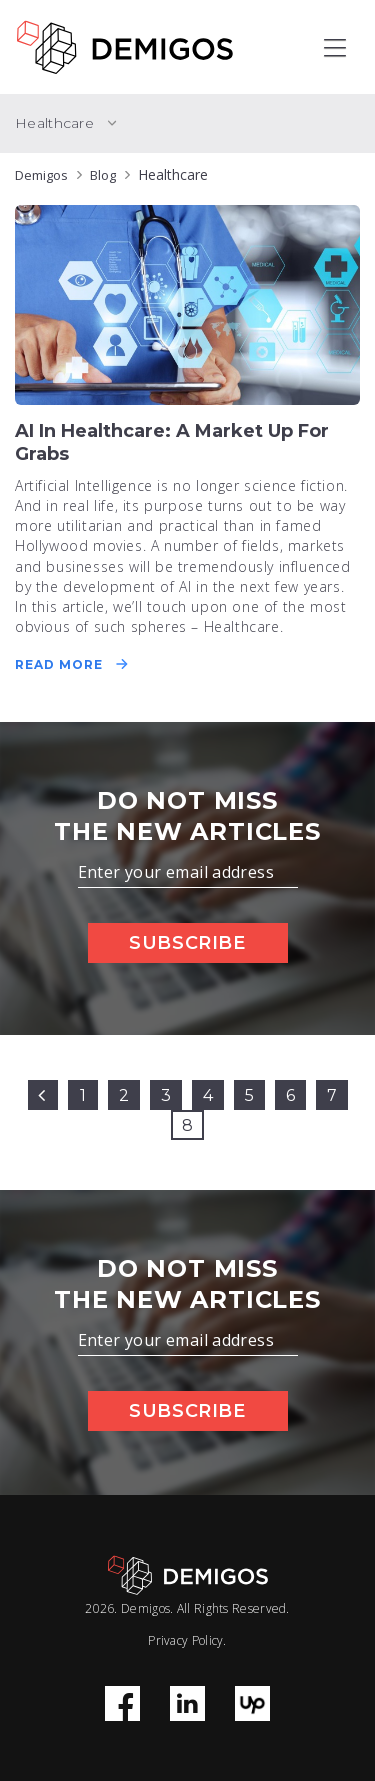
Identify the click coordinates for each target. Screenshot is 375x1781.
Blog (103, 175)
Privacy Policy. (187, 1640)
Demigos (41, 175)
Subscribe (187, 943)
